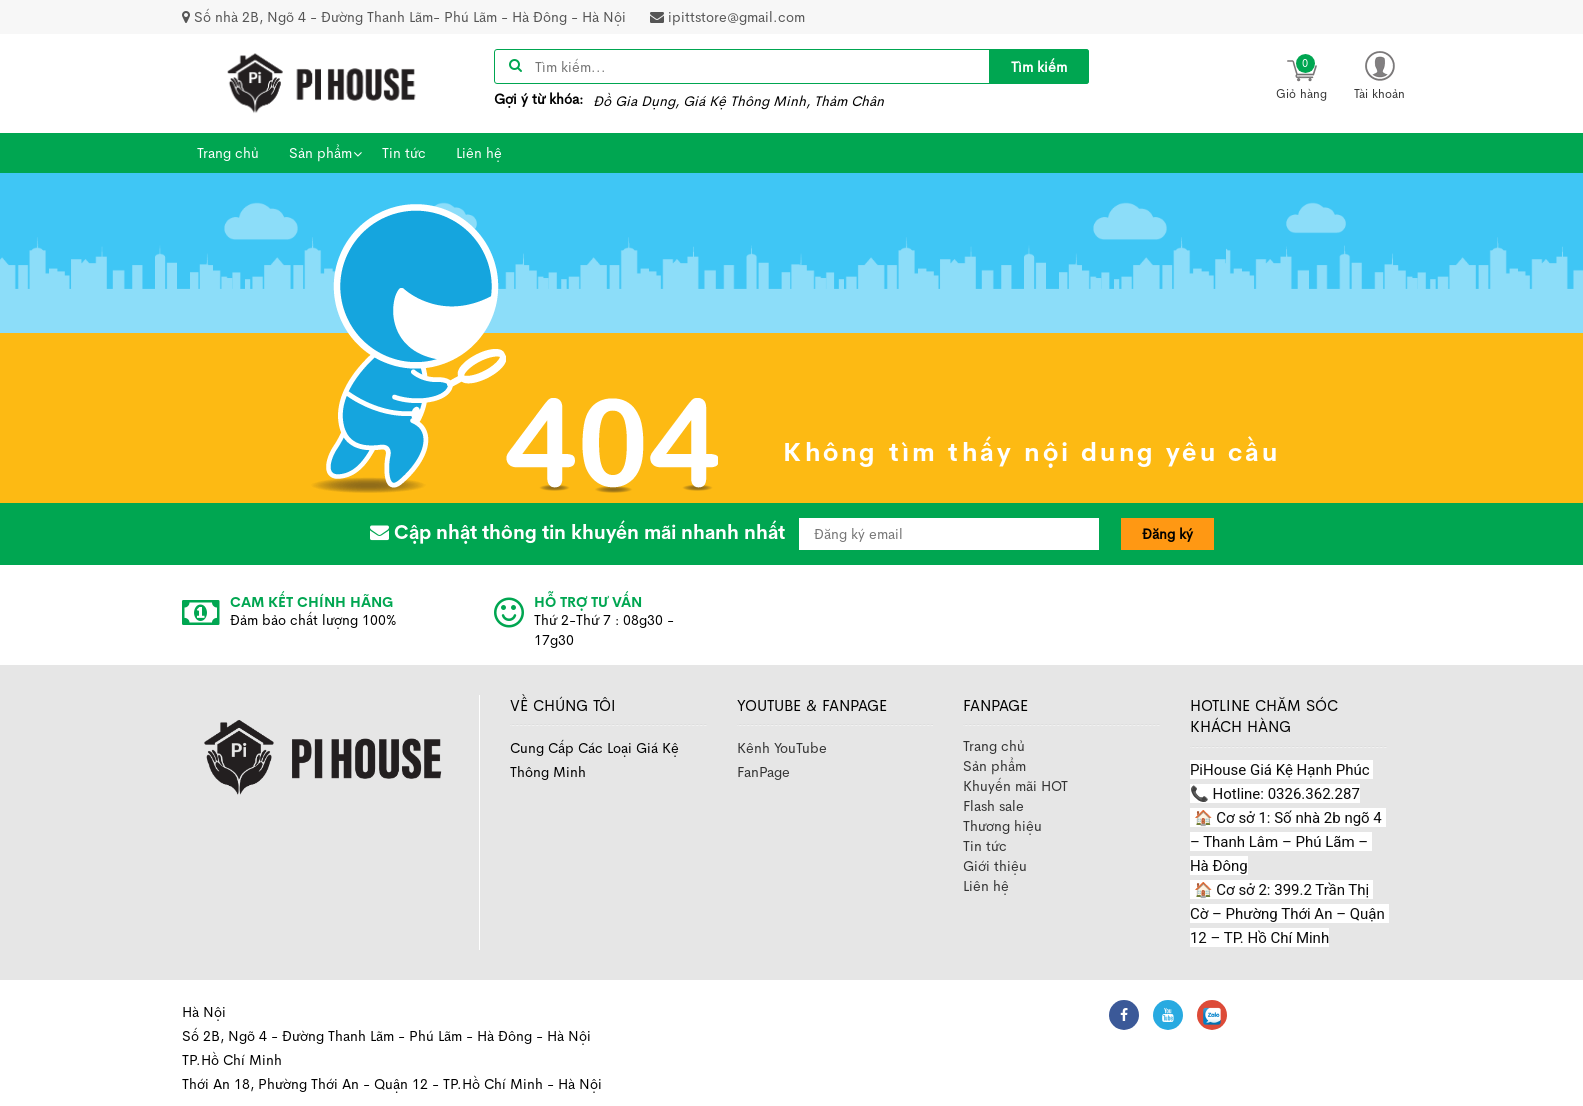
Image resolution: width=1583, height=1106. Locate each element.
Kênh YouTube (782, 748)
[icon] (1302, 76)
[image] (322, 81)
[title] (1039, 66)
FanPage (763, 772)
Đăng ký (1167, 534)
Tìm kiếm (1039, 67)
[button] (1380, 74)
